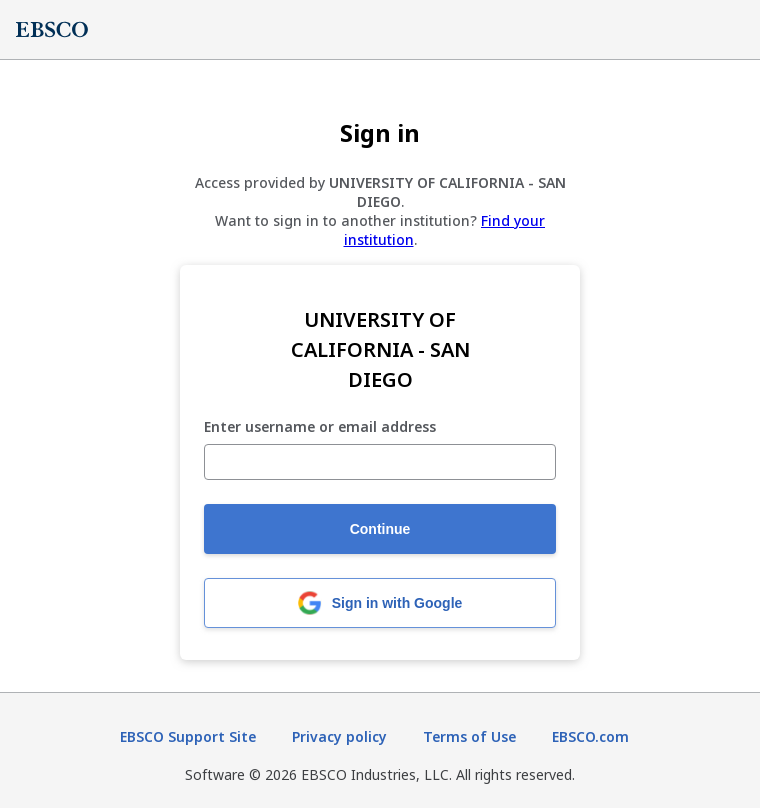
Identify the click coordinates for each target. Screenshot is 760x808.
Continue (380, 529)
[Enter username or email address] (380, 462)
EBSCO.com (590, 736)
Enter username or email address (320, 427)
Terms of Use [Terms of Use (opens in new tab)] (469, 736)
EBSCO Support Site (188, 736)
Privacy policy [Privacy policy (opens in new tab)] (339, 736)
